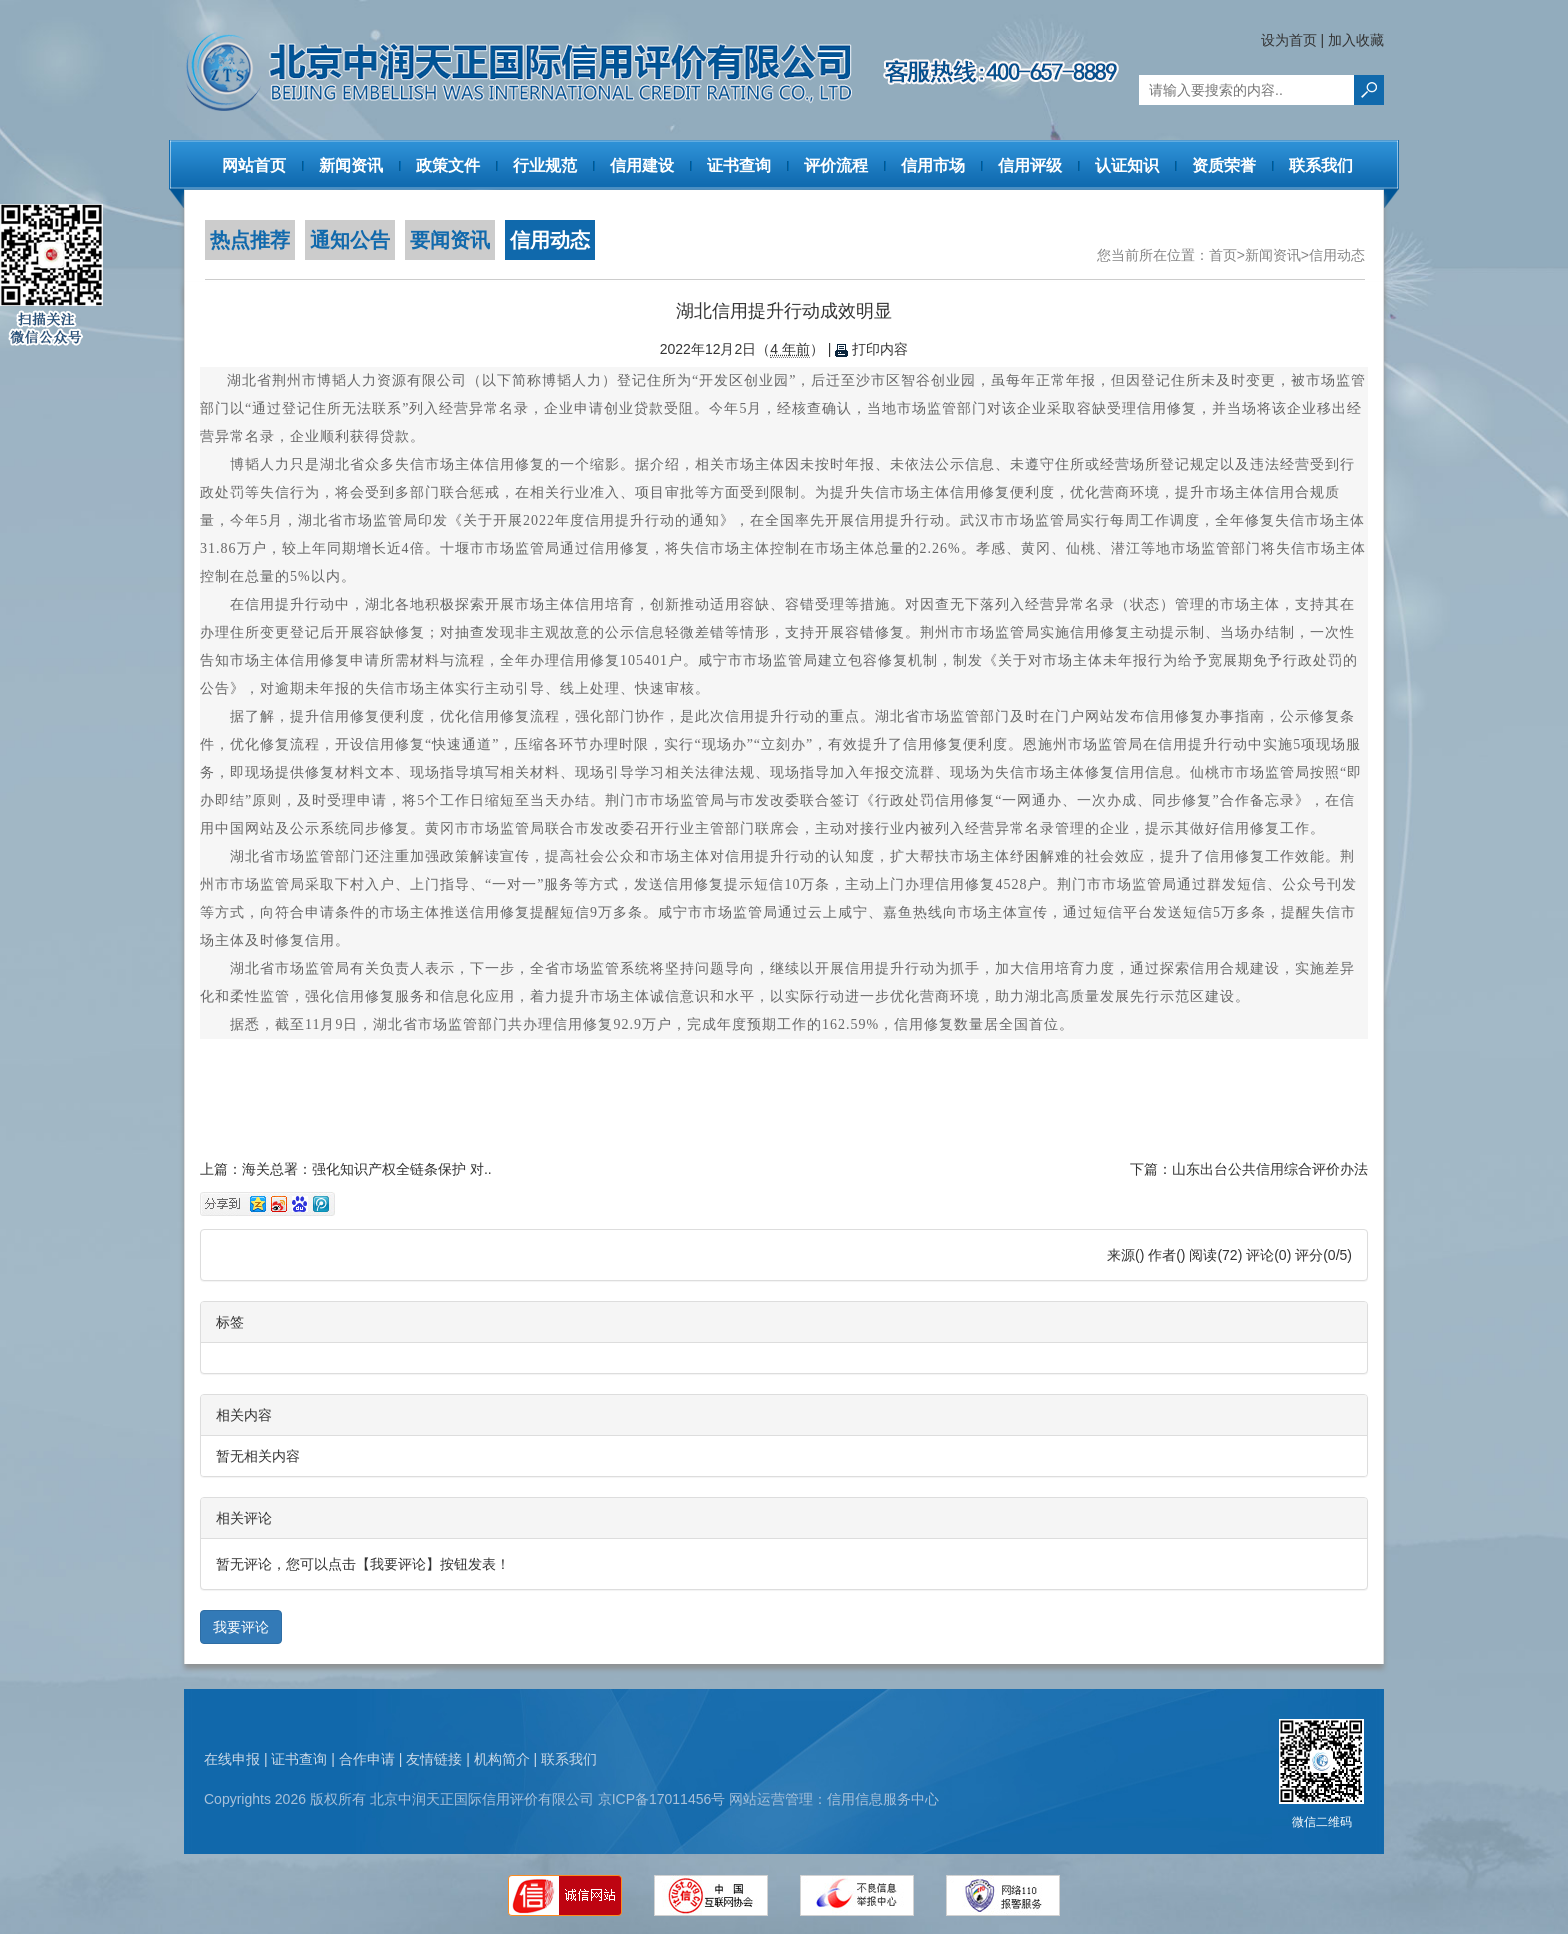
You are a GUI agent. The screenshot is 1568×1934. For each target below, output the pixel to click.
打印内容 (871, 349)
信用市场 (933, 165)
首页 (1223, 255)
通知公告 (350, 240)
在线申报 (232, 1759)
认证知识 (1127, 165)
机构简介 (502, 1759)
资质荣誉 (1224, 165)
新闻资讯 (351, 165)
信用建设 (642, 165)
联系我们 (1321, 165)
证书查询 (739, 165)
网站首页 (254, 165)
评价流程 (836, 165)
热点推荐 (250, 240)
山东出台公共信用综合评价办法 (1270, 1169)
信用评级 (1030, 165)
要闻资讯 (450, 240)
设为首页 (1289, 40)
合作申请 (367, 1759)
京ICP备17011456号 (662, 1799)
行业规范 (545, 165)
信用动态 (550, 240)
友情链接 (434, 1759)
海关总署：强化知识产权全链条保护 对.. (367, 1169)
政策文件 (448, 165)
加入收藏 (1356, 40)
